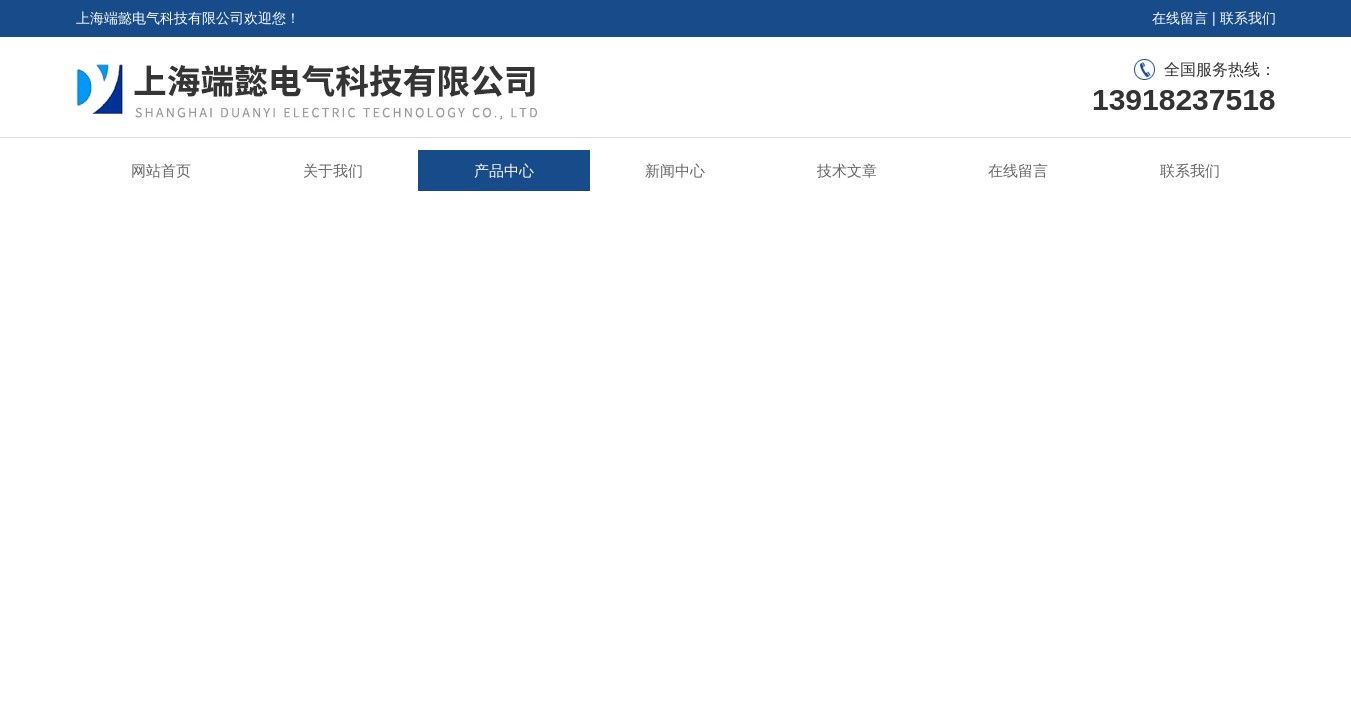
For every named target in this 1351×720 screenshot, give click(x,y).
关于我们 (333, 170)
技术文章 (847, 170)
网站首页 (161, 170)
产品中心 (504, 170)
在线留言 (1180, 18)
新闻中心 (675, 170)
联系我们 (1248, 18)
